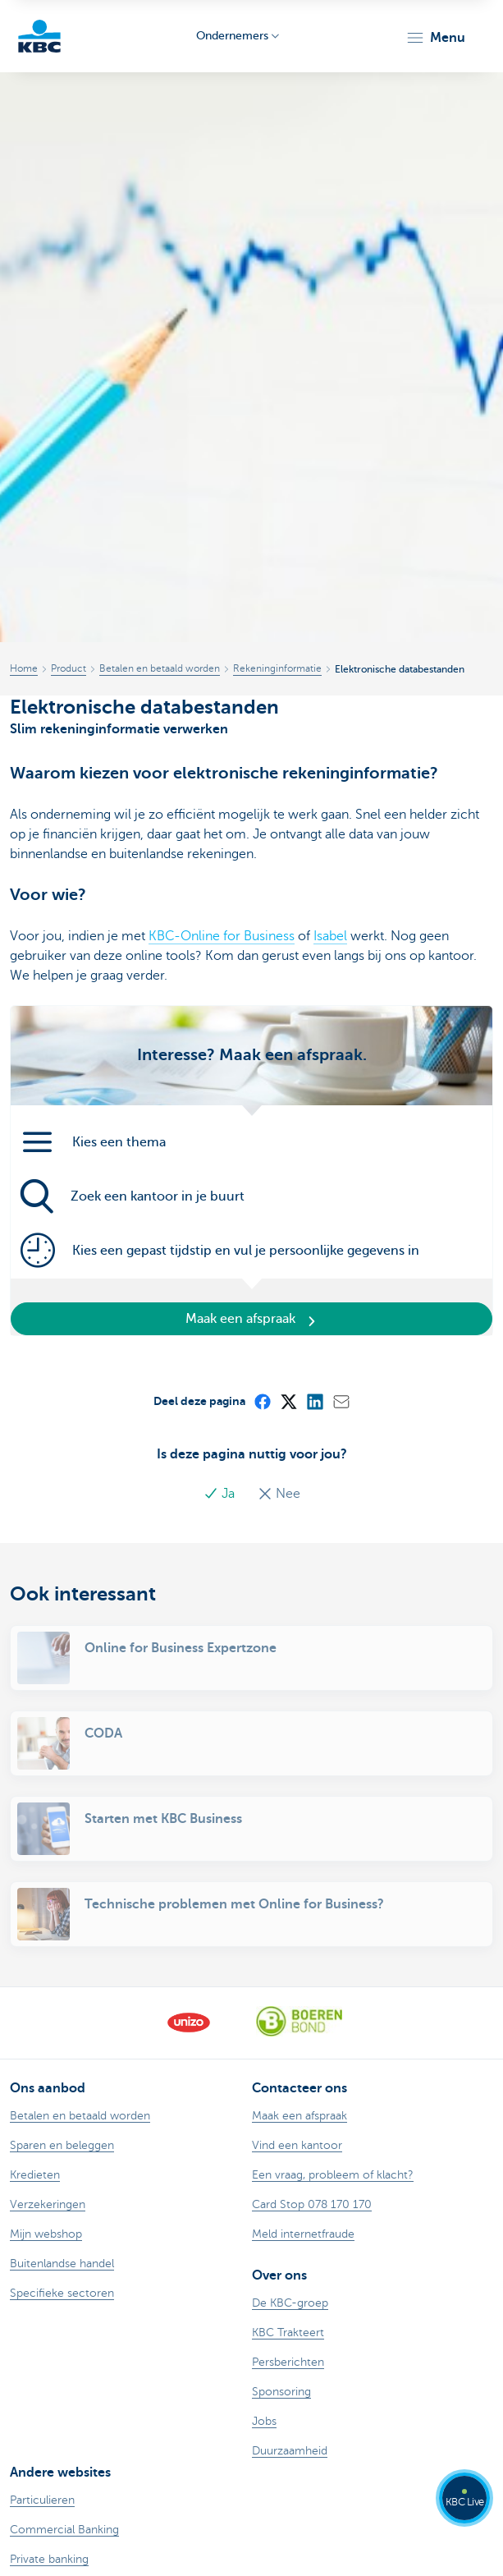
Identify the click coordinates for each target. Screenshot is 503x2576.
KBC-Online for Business (222, 936)
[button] (435, 37)
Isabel (330, 936)
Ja (220, 1493)
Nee (279, 1493)
